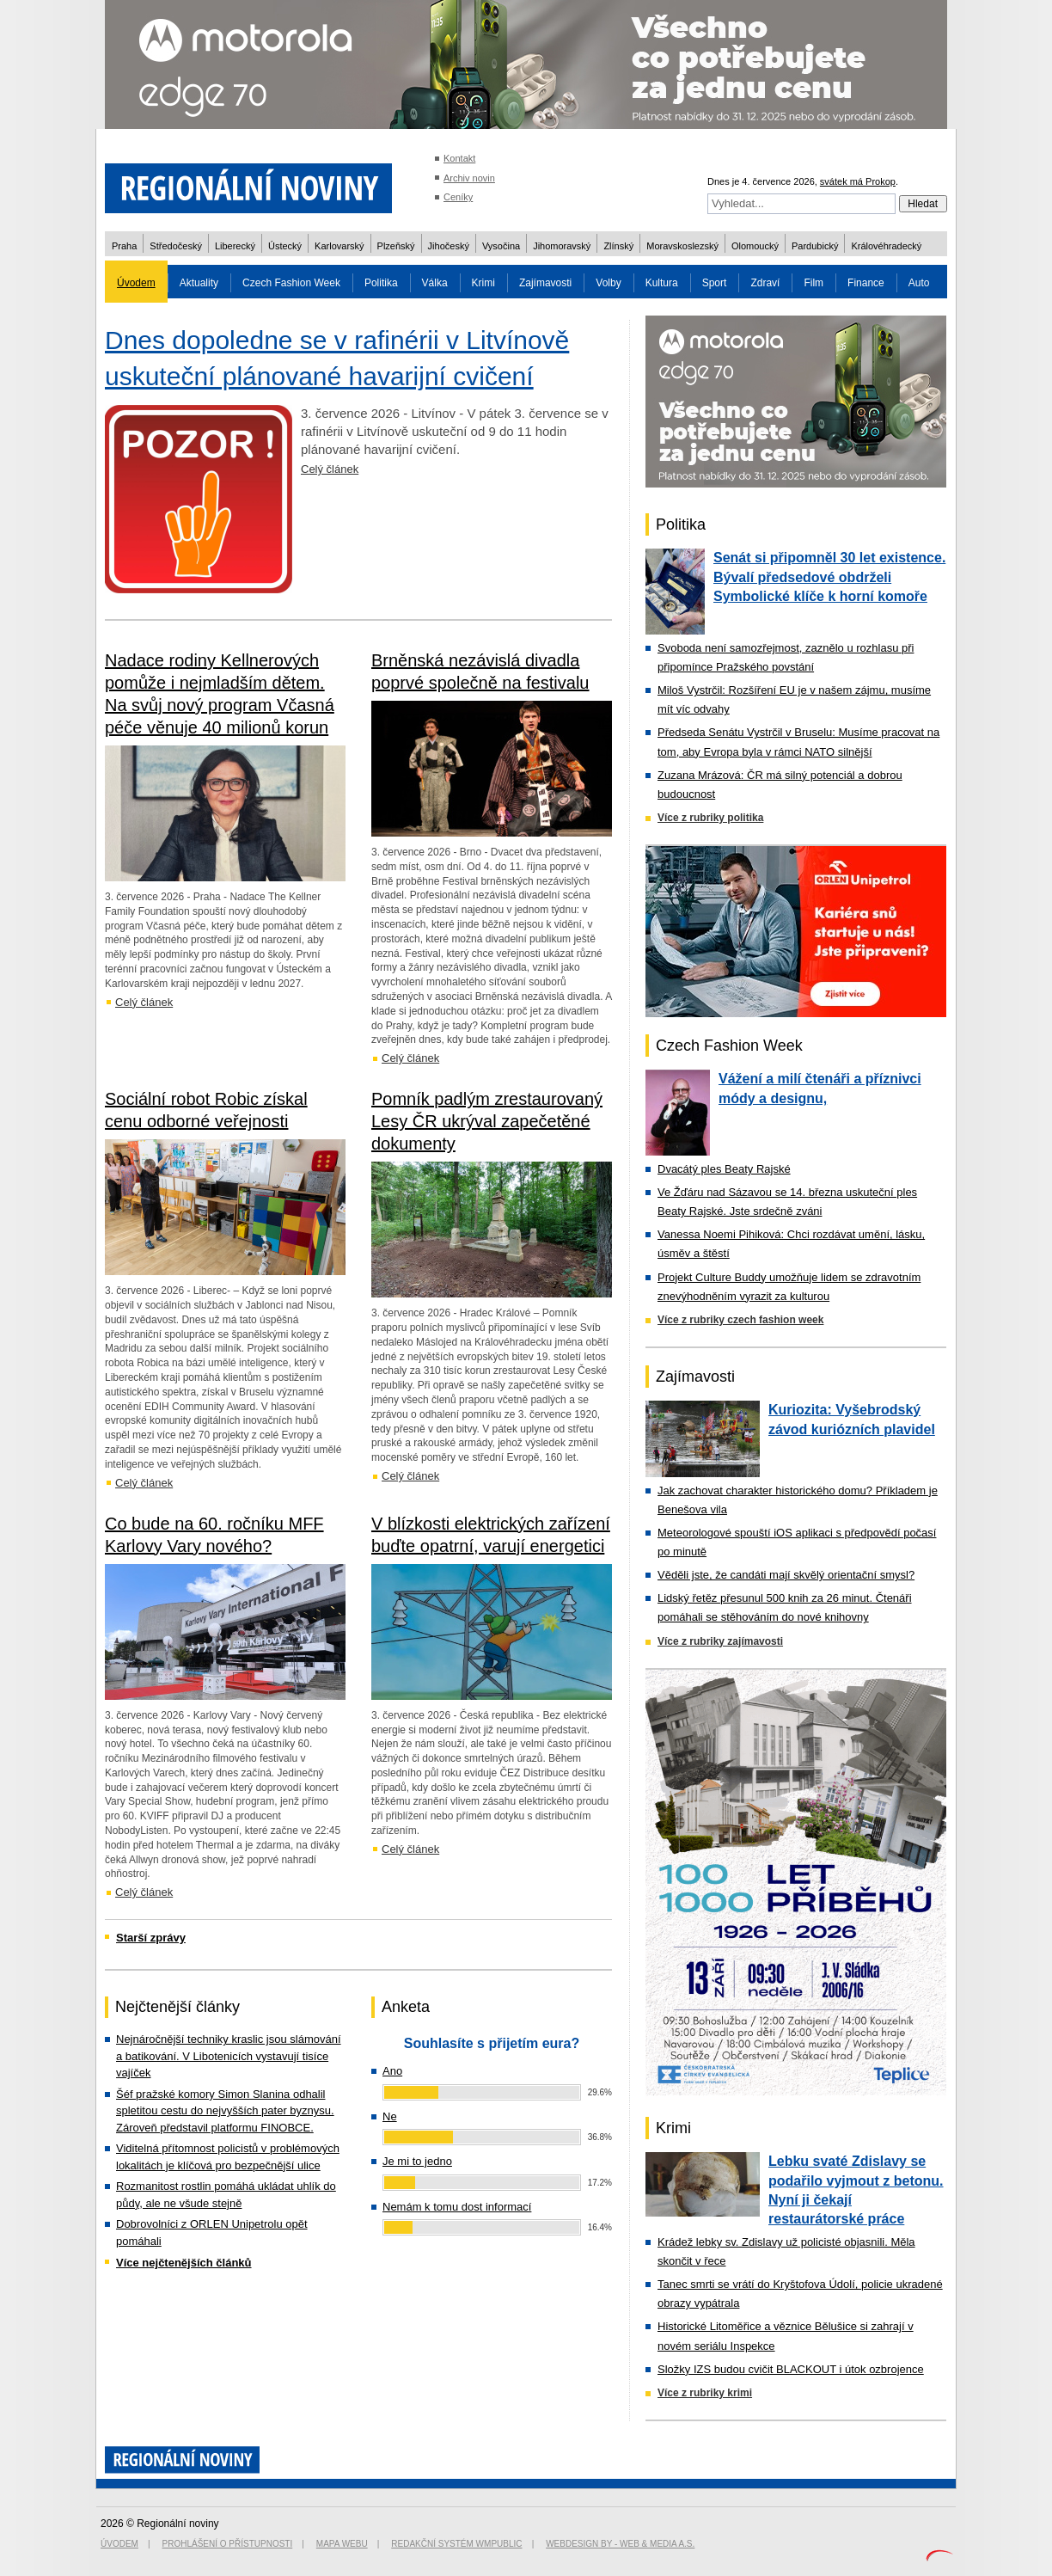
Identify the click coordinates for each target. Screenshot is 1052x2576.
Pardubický (815, 246)
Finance (865, 283)
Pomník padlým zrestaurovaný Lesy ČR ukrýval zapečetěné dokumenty (486, 1121)
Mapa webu (342, 2543)
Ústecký (285, 246)
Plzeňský (396, 246)
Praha (124, 246)
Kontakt (459, 158)
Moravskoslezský (682, 246)
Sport (714, 283)
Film (813, 283)
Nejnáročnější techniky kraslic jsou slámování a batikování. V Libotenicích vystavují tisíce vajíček (228, 2056)
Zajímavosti (545, 283)
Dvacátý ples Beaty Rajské (724, 1168)
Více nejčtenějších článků (184, 2262)
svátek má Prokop (858, 181)
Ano (392, 2070)
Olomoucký (755, 246)
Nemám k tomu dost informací (456, 2206)
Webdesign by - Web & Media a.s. (620, 2543)
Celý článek (329, 469)
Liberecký (235, 246)
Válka (435, 283)
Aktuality (199, 283)
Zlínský (618, 246)
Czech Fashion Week (291, 283)
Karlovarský (339, 246)
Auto (919, 283)
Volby (608, 283)
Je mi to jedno (417, 2161)
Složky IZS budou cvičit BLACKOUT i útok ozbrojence (791, 2369)
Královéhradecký (886, 246)
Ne (389, 2116)
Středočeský (176, 246)
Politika (381, 283)
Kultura (661, 283)
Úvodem (136, 283)
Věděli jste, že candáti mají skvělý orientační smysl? (786, 1574)
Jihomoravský (561, 246)
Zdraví (765, 283)
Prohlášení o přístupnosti (227, 2543)
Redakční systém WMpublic (456, 2543)
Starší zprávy (151, 1937)
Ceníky (458, 197)
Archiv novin (469, 178)
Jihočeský (448, 246)
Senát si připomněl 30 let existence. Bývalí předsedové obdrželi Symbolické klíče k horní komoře (829, 577)
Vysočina (501, 246)
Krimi (483, 283)
